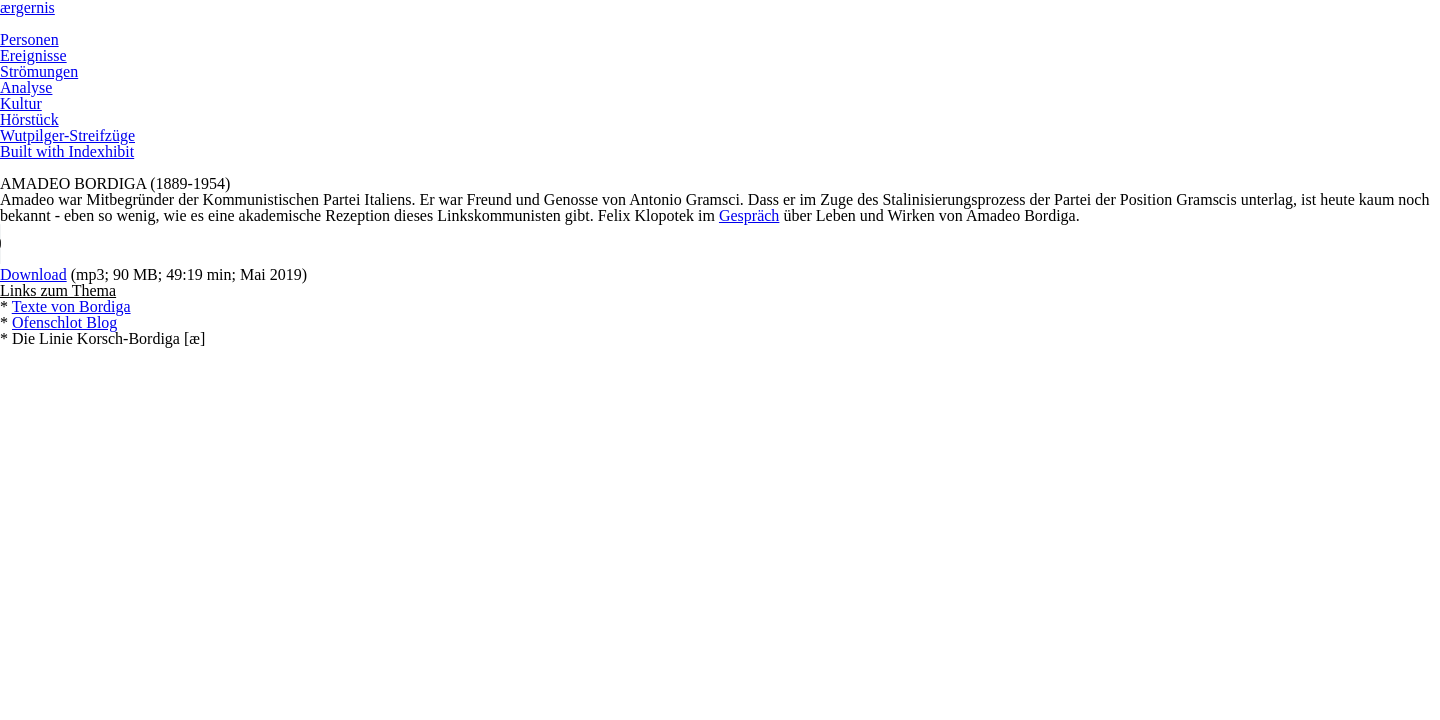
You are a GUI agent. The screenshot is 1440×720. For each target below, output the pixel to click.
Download (33, 274)
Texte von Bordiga (71, 306)
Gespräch (749, 215)
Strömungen (39, 71)
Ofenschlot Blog (64, 322)
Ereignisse (33, 55)
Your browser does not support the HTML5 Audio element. (250, 244)
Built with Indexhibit (67, 151)
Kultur (21, 103)
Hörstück (29, 119)
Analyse (26, 87)
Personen (29, 39)
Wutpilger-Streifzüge (67, 135)
